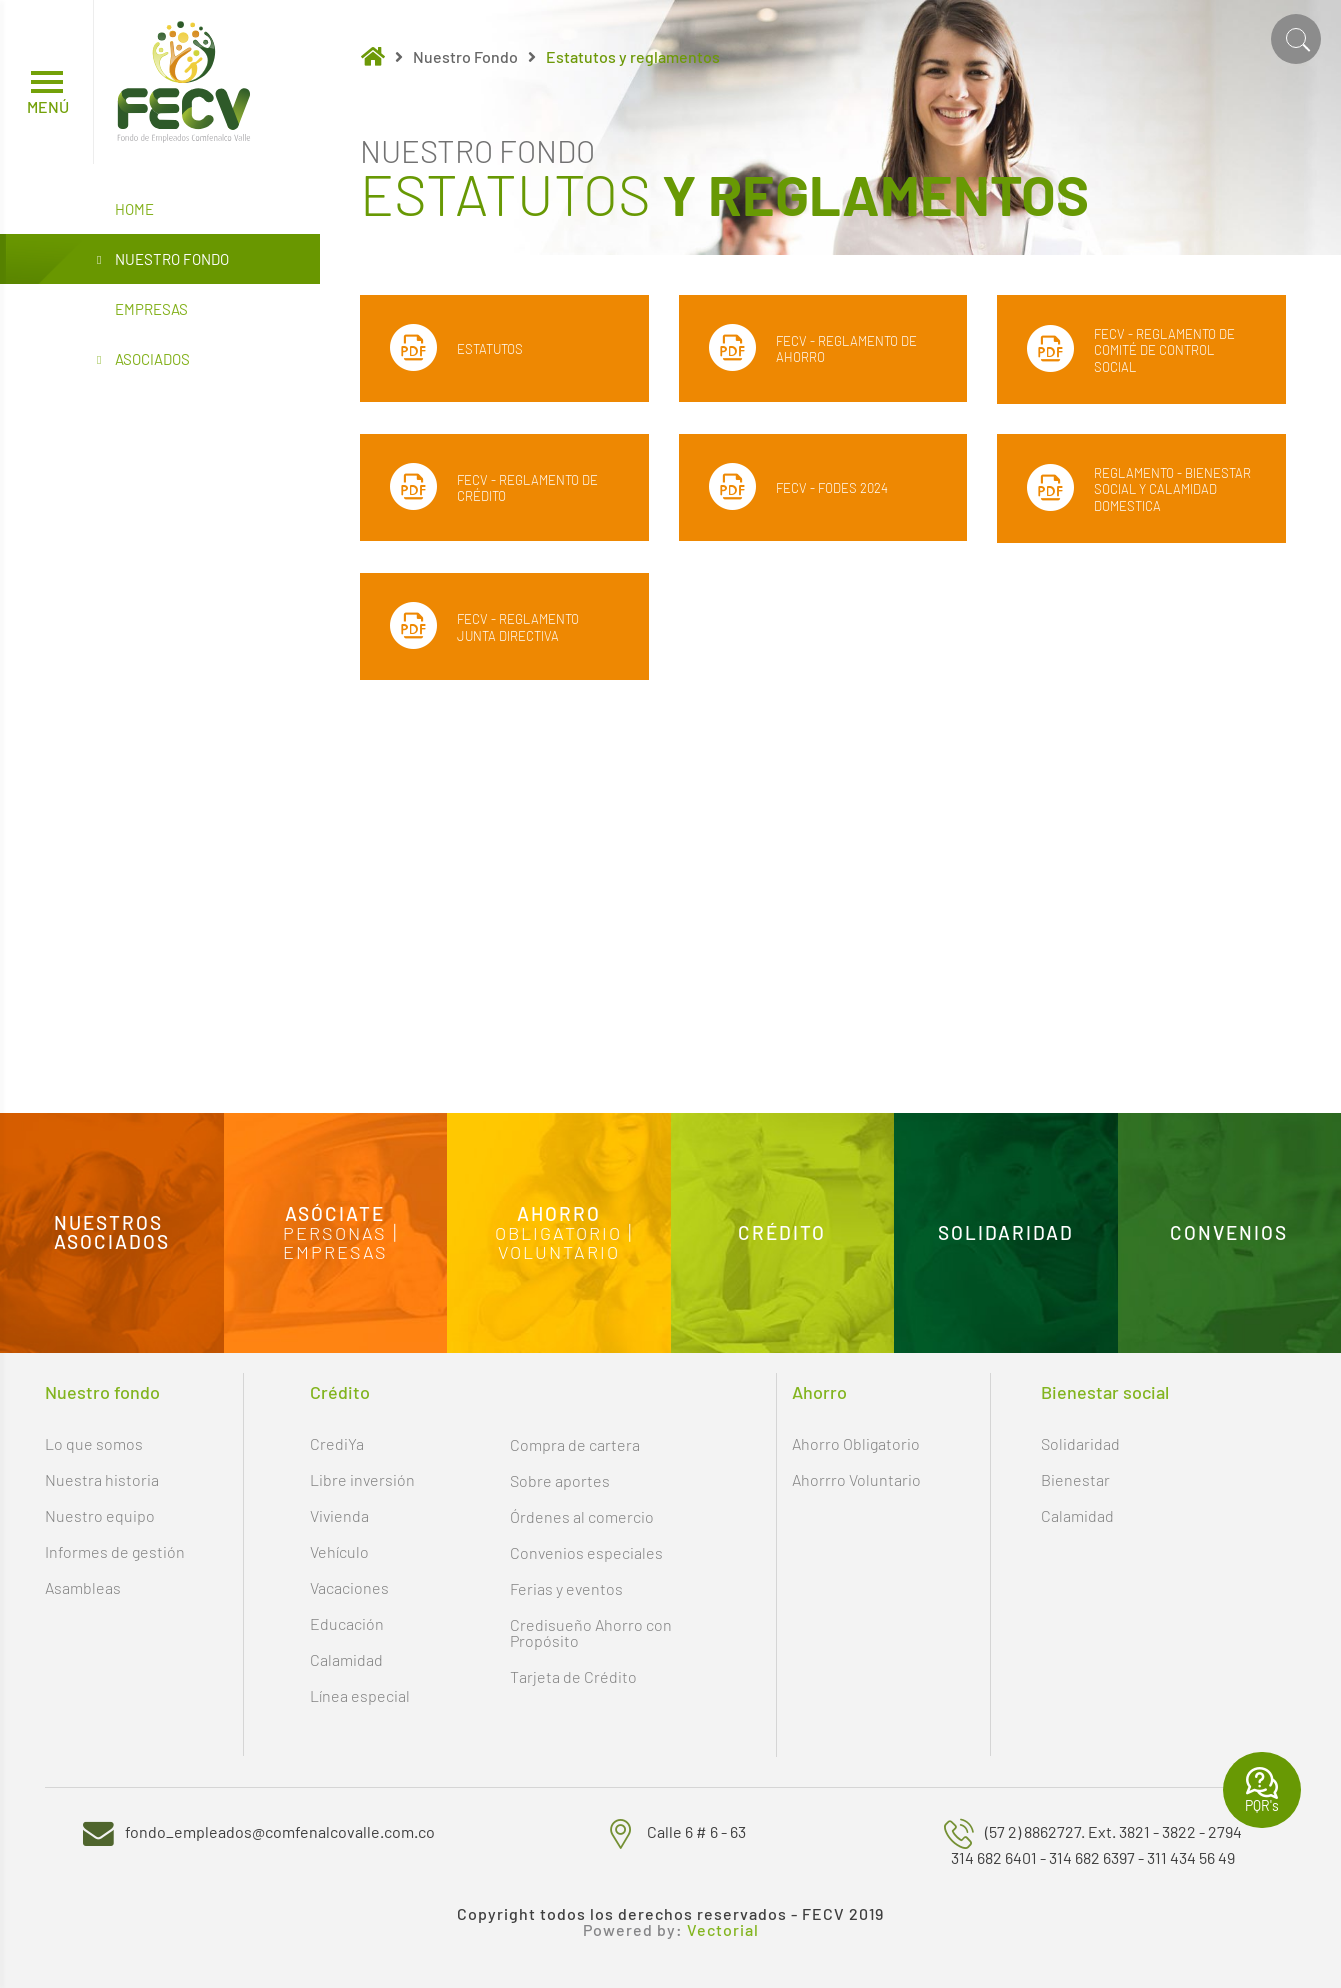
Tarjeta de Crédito (573, 1676)
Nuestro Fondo (163, 260)
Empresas (151, 309)
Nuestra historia (102, 1479)
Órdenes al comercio (582, 1516)
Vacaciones (349, 1587)
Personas (335, 1233)
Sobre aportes (560, 1480)
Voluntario (559, 1251)
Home (134, 209)
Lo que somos (94, 1443)
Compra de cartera (575, 1444)
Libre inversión (362, 1479)
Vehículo (339, 1551)
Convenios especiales (586, 1552)
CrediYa (337, 1443)
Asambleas (83, 1587)
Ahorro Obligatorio (856, 1443)
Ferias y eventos (566, 1588)
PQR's (1262, 1790)
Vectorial (723, 1930)
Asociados (143, 360)
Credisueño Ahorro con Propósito (591, 1632)
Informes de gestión (115, 1551)
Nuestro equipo (100, 1515)
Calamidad (346, 1659)
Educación (347, 1623)
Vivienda (339, 1515)
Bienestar (1075, 1479)
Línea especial (360, 1695)
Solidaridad (1080, 1443)
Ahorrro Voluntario (856, 1479)
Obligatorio (558, 1233)
